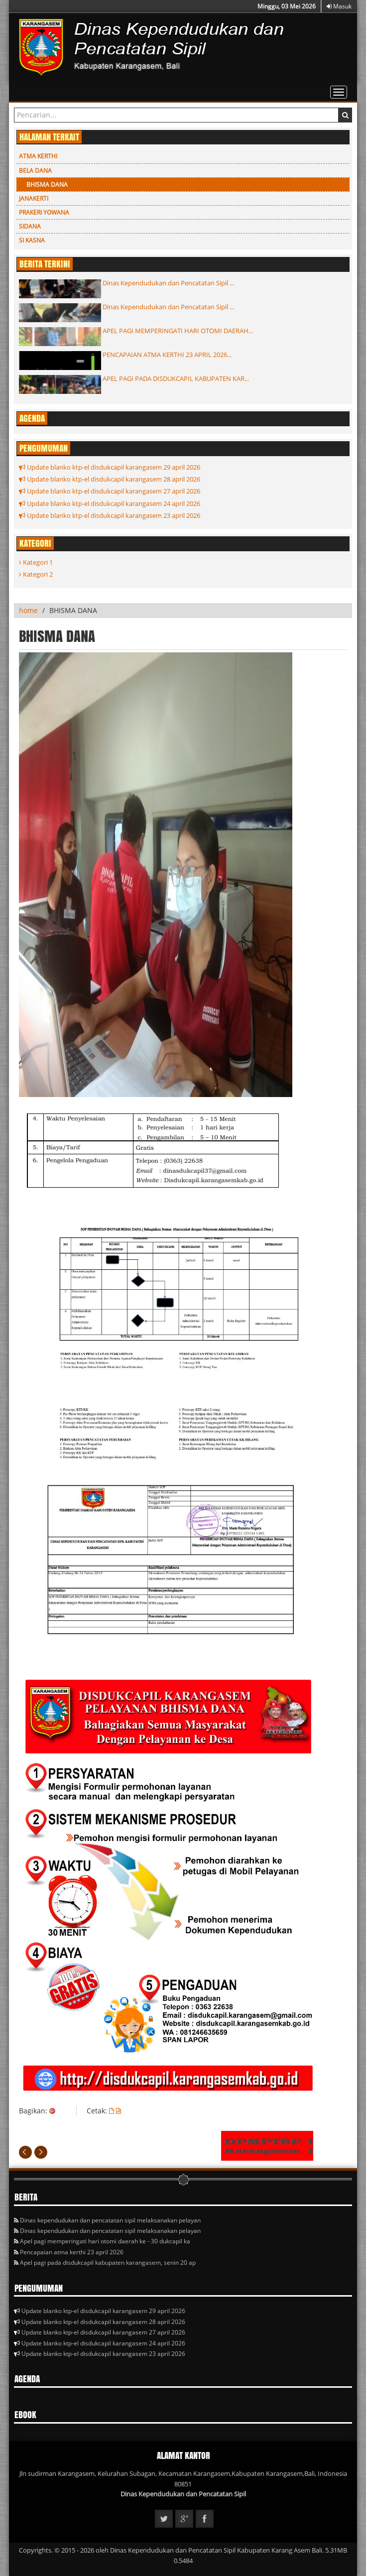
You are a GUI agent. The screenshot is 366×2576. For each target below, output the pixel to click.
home (28, 610)
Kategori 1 (36, 562)
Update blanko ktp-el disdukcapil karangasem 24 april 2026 (109, 503)
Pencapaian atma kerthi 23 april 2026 (68, 2252)
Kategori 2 (36, 574)
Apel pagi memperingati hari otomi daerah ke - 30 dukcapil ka (102, 2241)
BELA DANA (35, 170)
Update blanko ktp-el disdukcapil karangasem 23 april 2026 (109, 515)
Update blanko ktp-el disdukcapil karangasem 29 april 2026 (109, 467)
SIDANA (30, 226)
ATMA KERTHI (38, 156)
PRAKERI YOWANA (44, 212)
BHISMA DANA (47, 184)
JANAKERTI (33, 198)
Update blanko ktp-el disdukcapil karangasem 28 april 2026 (109, 479)
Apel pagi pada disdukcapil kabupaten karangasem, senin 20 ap (105, 2262)
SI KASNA (32, 240)
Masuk (339, 6)
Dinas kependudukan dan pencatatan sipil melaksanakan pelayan (107, 2220)
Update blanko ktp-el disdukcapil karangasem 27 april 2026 (109, 491)
